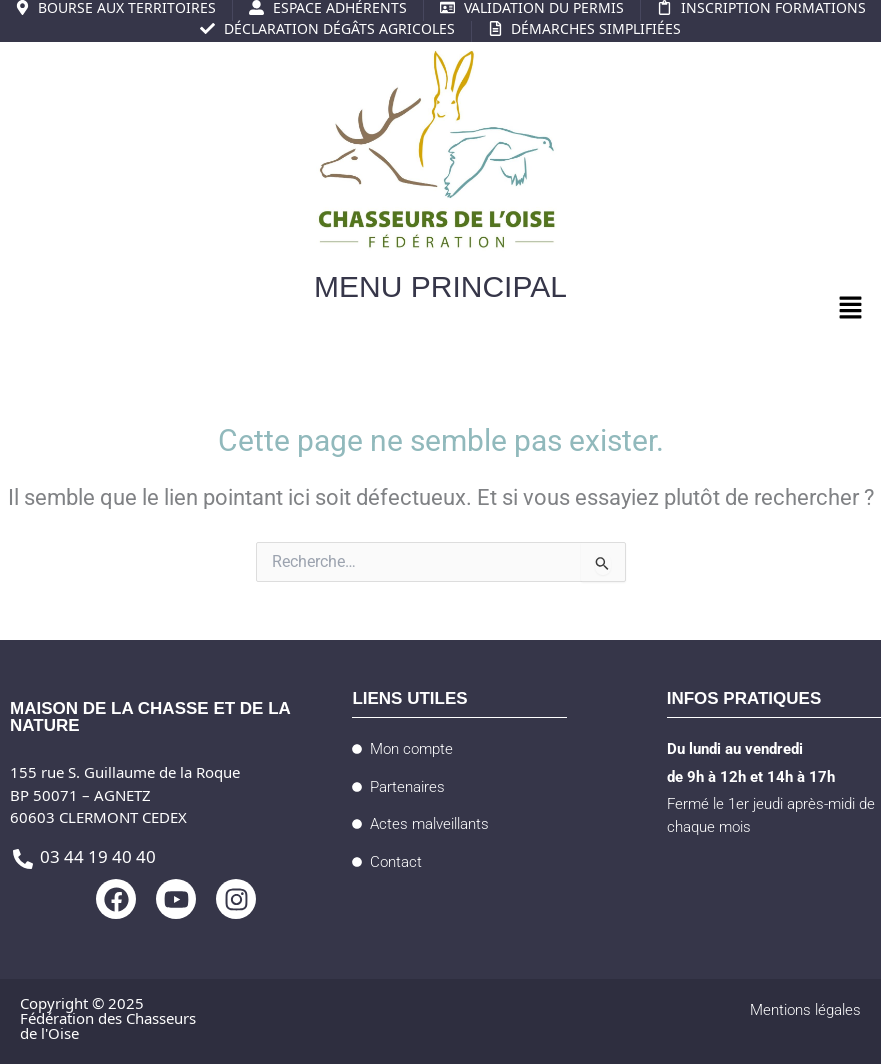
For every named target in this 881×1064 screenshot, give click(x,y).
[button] (851, 310)
